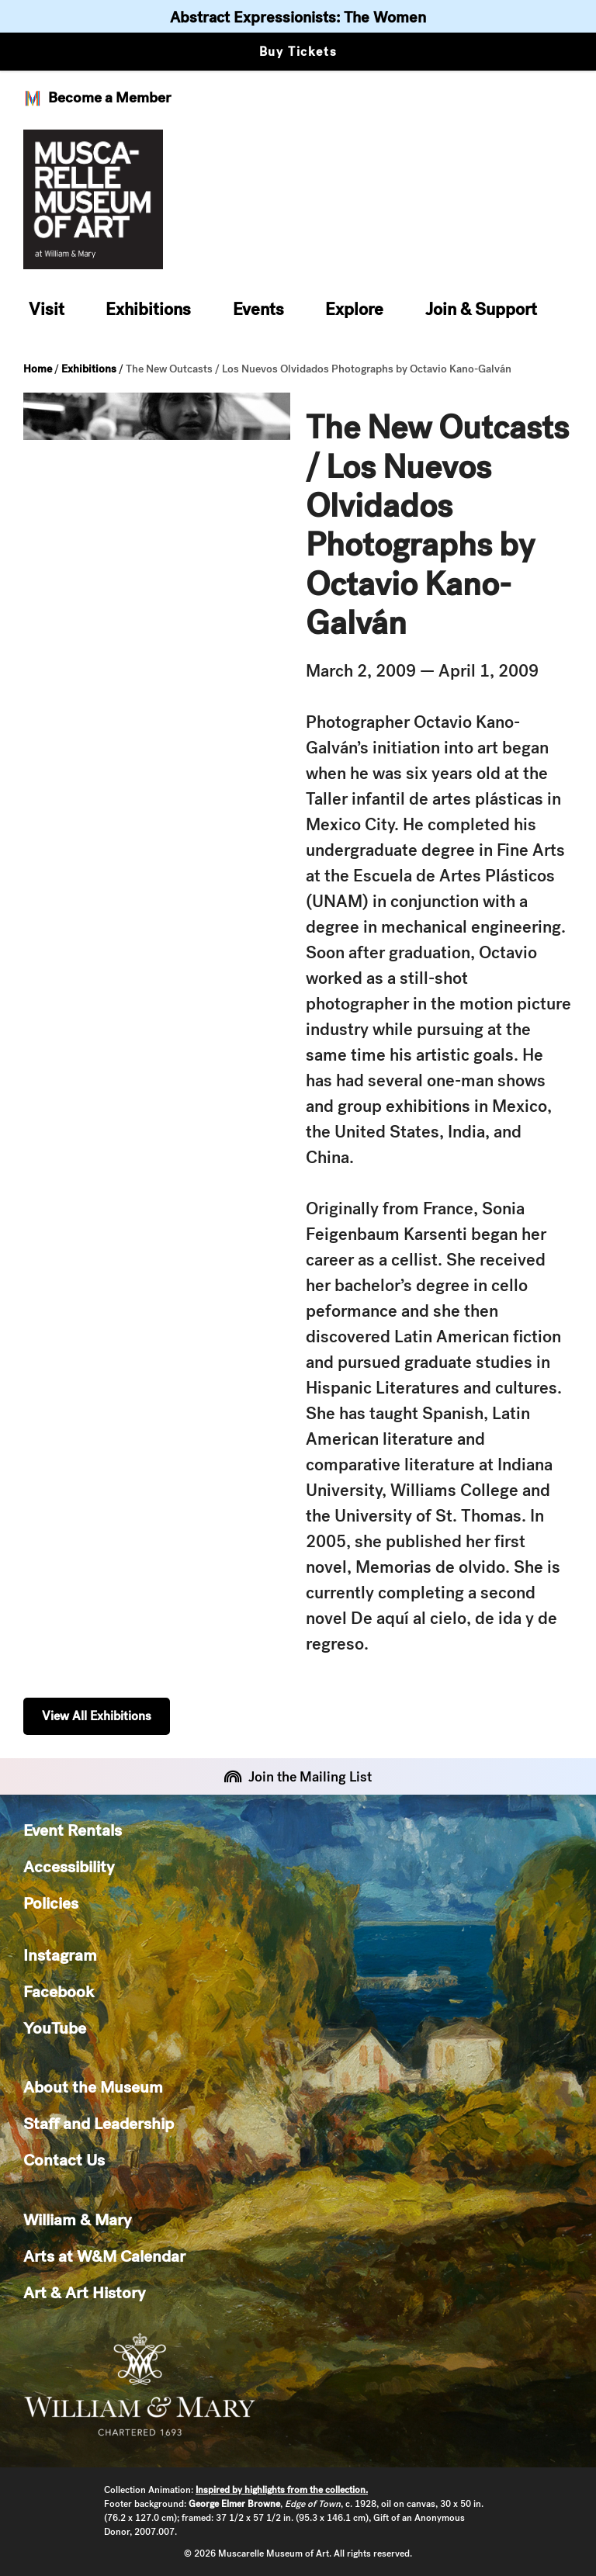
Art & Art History (84, 2292)
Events (258, 309)
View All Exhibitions (96, 1716)
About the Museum (93, 2086)
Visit (46, 309)
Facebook (58, 1991)
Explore (354, 309)
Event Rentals (72, 1829)
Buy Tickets (298, 51)
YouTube (54, 2027)
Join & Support (481, 309)
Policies (50, 1902)
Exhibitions (148, 309)
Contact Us (64, 2159)
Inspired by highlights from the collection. (282, 2490)
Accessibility (68, 1866)
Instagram (60, 1954)
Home (37, 369)
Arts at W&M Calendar (104, 2255)
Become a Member (97, 98)
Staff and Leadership (98, 2123)
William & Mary (77, 2219)
